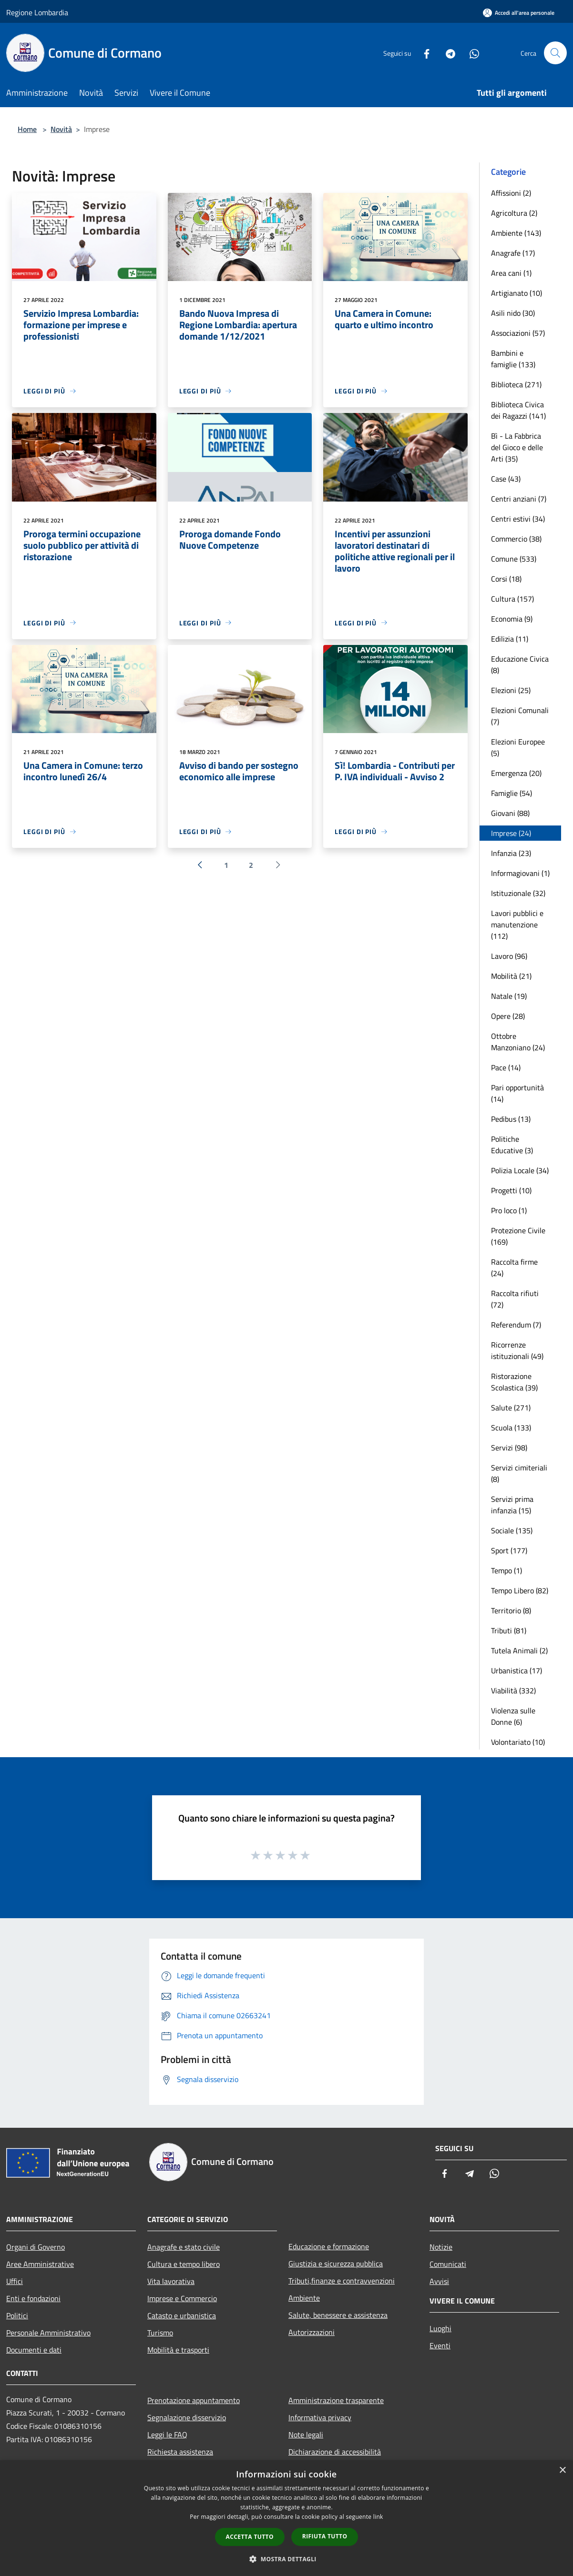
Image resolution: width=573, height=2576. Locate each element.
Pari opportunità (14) (517, 1093)
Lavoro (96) (509, 956)
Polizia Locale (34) (520, 1170)
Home (27, 129)
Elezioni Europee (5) (518, 747)
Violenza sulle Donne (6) (513, 1716)
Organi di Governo (35, 2247)
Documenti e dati (33, 2349)
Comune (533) (513, 558)
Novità (61, 129)
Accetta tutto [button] (250, 2537)
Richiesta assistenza (180, 2451)
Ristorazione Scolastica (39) (514, 1381)
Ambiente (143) (516, 233)
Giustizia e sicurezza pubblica (335, 2263)
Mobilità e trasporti (178, 2349)
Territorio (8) (511, 1610)
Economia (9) (511, 618)
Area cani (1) (511, 273)
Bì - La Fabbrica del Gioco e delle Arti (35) (517, 447)
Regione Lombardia (37, 12)
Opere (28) (508, 1016)
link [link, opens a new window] (378, 2517)
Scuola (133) (511, 1427)
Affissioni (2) (511, 193)
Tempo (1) (506, 1570)
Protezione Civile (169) (518, 1236)
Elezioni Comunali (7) (520, 715)
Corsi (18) (506, 578)
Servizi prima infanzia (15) (512, 1504)
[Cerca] (555, 52)
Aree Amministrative (40, 2264)
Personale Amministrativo (48, 2332)
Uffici (14, 2281)
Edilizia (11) (509, 638)
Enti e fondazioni (33, 2298)
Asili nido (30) (513, 313)
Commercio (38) (516, 538)
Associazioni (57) (518, 333)
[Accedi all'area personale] (519, 12)
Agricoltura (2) (514, 213)
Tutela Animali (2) (519, 1650)
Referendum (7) (516, 1324)
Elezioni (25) (511, 690)
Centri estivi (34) (518, 518)
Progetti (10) (511, 1190)
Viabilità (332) (513, 1690)
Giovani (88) (510, 813)
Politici (17, 2315)
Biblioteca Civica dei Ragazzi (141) (518, 410)
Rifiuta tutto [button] (325, 2536)
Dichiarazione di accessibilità (334, 2451)
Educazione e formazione (328, 2246)
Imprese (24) (511, 833)
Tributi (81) (508, 1630)
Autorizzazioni (311, 2332)
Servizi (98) (509, 1447)
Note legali (305, 2434)
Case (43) (506, 478)
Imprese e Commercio (182, 2298)
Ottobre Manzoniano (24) (518, 1041)
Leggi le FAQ (167, 2434)
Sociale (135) (511, 1530)
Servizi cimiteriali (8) (519, 1473)
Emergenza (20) (516, 773)
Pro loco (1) (509, 1210)
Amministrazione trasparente (336, 2400)
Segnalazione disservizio (186, 2417)
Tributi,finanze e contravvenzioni (341, 2280)
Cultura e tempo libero (183, 2264)
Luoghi (440, 2328)
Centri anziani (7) (518, 498)
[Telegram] (446, 52)
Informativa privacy (319, 2417)
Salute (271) (511, 1407)
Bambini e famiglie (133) (513, 358)
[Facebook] (422, 52)
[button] (286, 2559)
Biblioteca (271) (516, 384)
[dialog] (286, 2518)
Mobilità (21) (511, 976)
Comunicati (448, 2264)
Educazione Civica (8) (520, 664)
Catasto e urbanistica (181, 2315)
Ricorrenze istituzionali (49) (517, 1350)
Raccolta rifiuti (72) (515, 1299)
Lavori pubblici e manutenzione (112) (517, 924)
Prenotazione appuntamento (193, 2400)
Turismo (160, 2332)
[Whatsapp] (470, 52)
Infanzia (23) (511, 853)
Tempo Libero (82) (519, 1590)
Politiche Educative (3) (512, 1144)
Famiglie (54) (511, 793)
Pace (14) (506, 1067)
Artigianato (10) (516, 293)
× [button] (562, 2470)
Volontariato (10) (518, 1742)
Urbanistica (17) (516, 1670)
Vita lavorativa (170, 2281)
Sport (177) (509, 1550)
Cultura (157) (512, 598)
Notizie (441, 2247)
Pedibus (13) (511, 1119)
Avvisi (439, 2281)
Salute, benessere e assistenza (338, 2315)
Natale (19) (509, 996)
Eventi (440, 2345)
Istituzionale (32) (518, 893)
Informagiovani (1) (520, 873)
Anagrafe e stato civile (183, 2247)
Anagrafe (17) (513, 253)
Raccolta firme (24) (514, 1267)
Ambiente (304, 2298)
